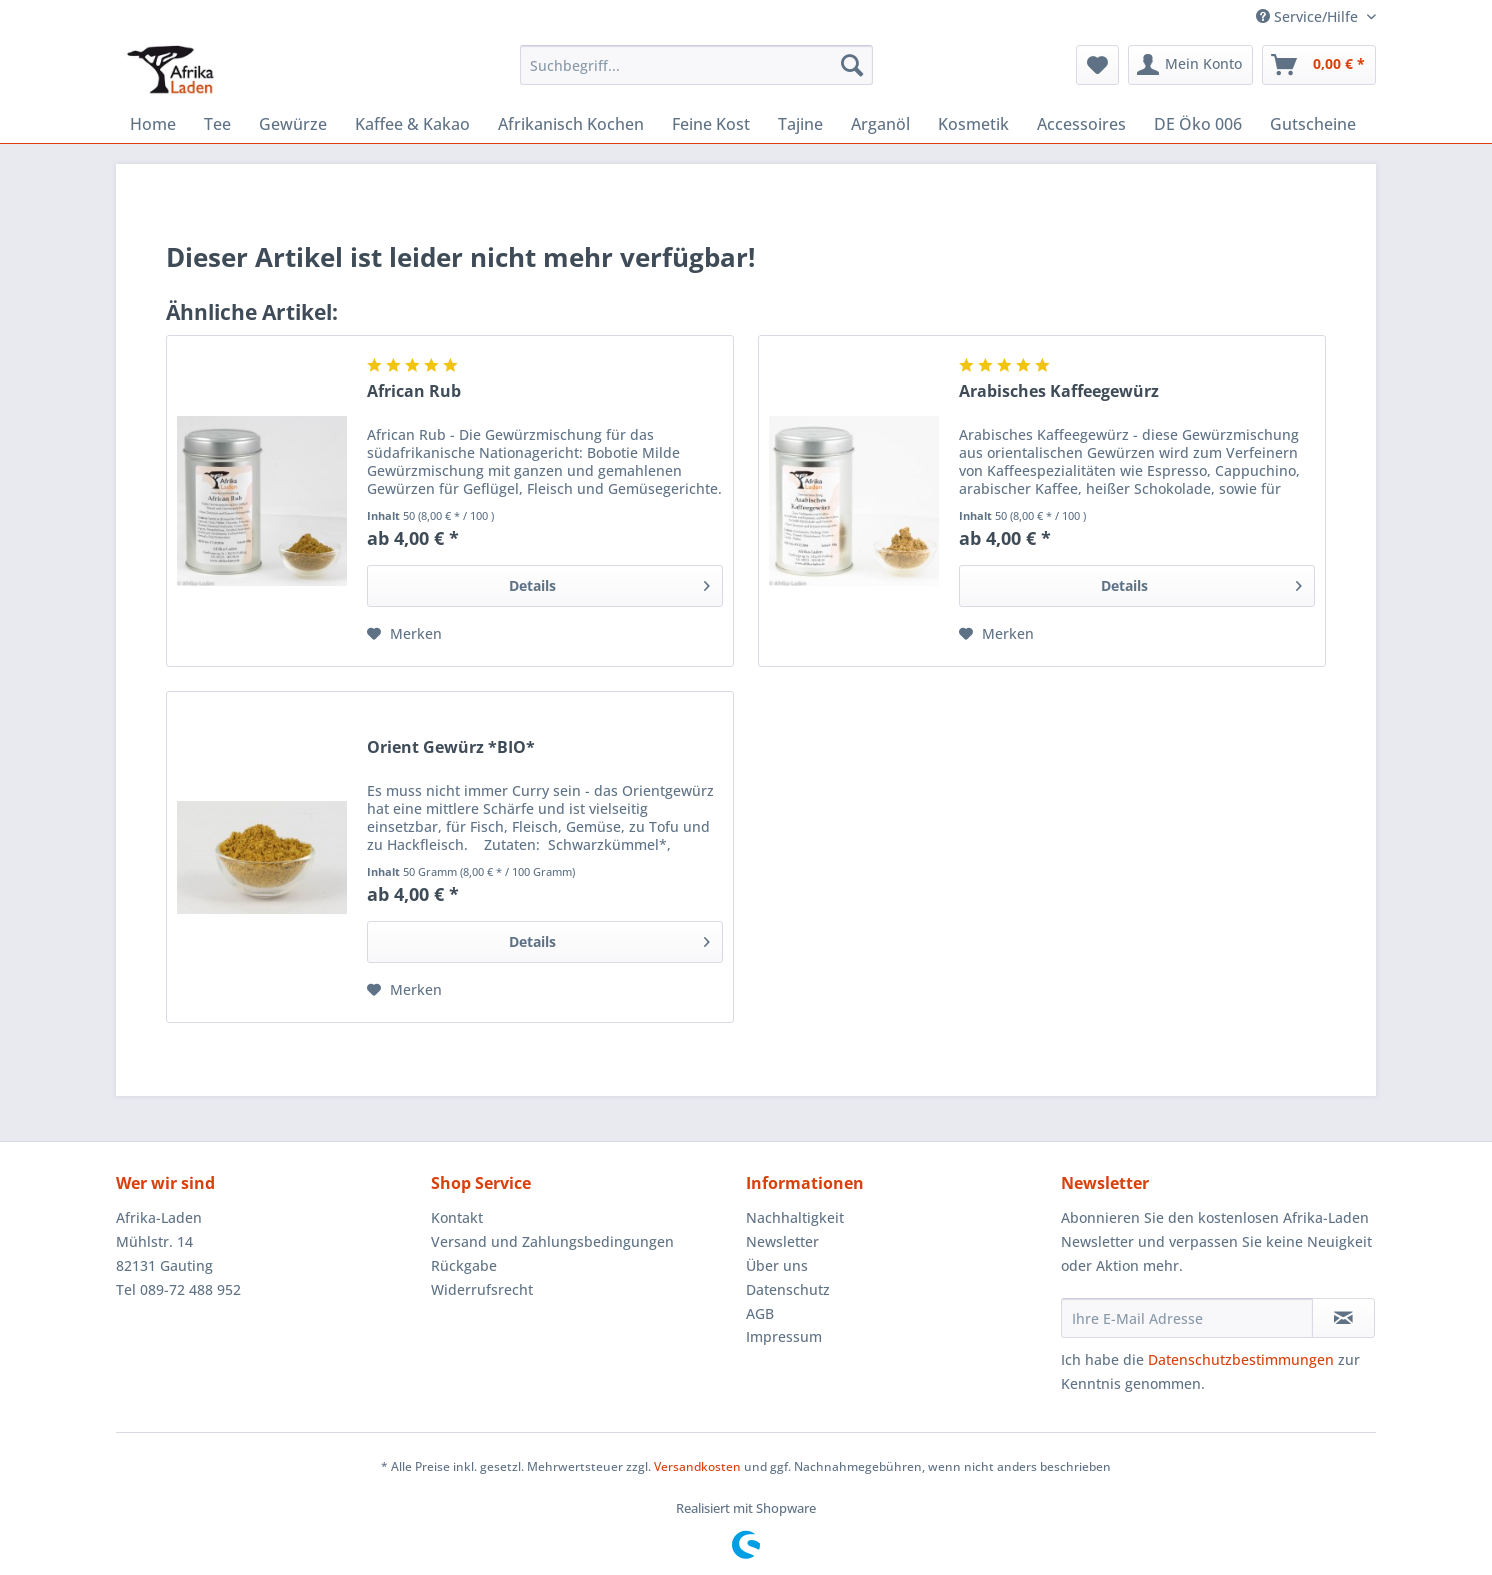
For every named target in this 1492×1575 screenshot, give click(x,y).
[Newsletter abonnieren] (1343, 1318)
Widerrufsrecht (482, 1289)
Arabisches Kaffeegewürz (1059, 391)
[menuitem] (696, 74)
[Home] (153, 124)
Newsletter (782, 1241)
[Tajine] (800, 124)
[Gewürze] (293, 124)
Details (609, 582)
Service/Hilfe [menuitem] (1309, 16)
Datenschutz (788, 1289)
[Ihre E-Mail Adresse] (1187, 1318)
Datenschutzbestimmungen (1241, 1359)
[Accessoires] (1081, 124)
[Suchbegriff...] (696, 65)
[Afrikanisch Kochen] (571, 124)
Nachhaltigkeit (795, 1217)
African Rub (414, 391)
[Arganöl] (880, 124)
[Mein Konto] (1190, 65)
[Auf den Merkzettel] (404, 634)
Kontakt (457, 1217)
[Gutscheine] (1313, 124)
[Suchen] (852, 65)
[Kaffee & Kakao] (412, 124)
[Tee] (217, 124)
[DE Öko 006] (1198, 124)
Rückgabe (464, 1265)
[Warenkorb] (1319, 65)
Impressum (784, 1336)
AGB (760, 1313)
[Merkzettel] (1097, 65)
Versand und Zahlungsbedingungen (552, 1241)
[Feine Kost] (711, 124)
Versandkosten (697, 1466)
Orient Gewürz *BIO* (451, 747)
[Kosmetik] (973, 124)
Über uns (777, 1265)
